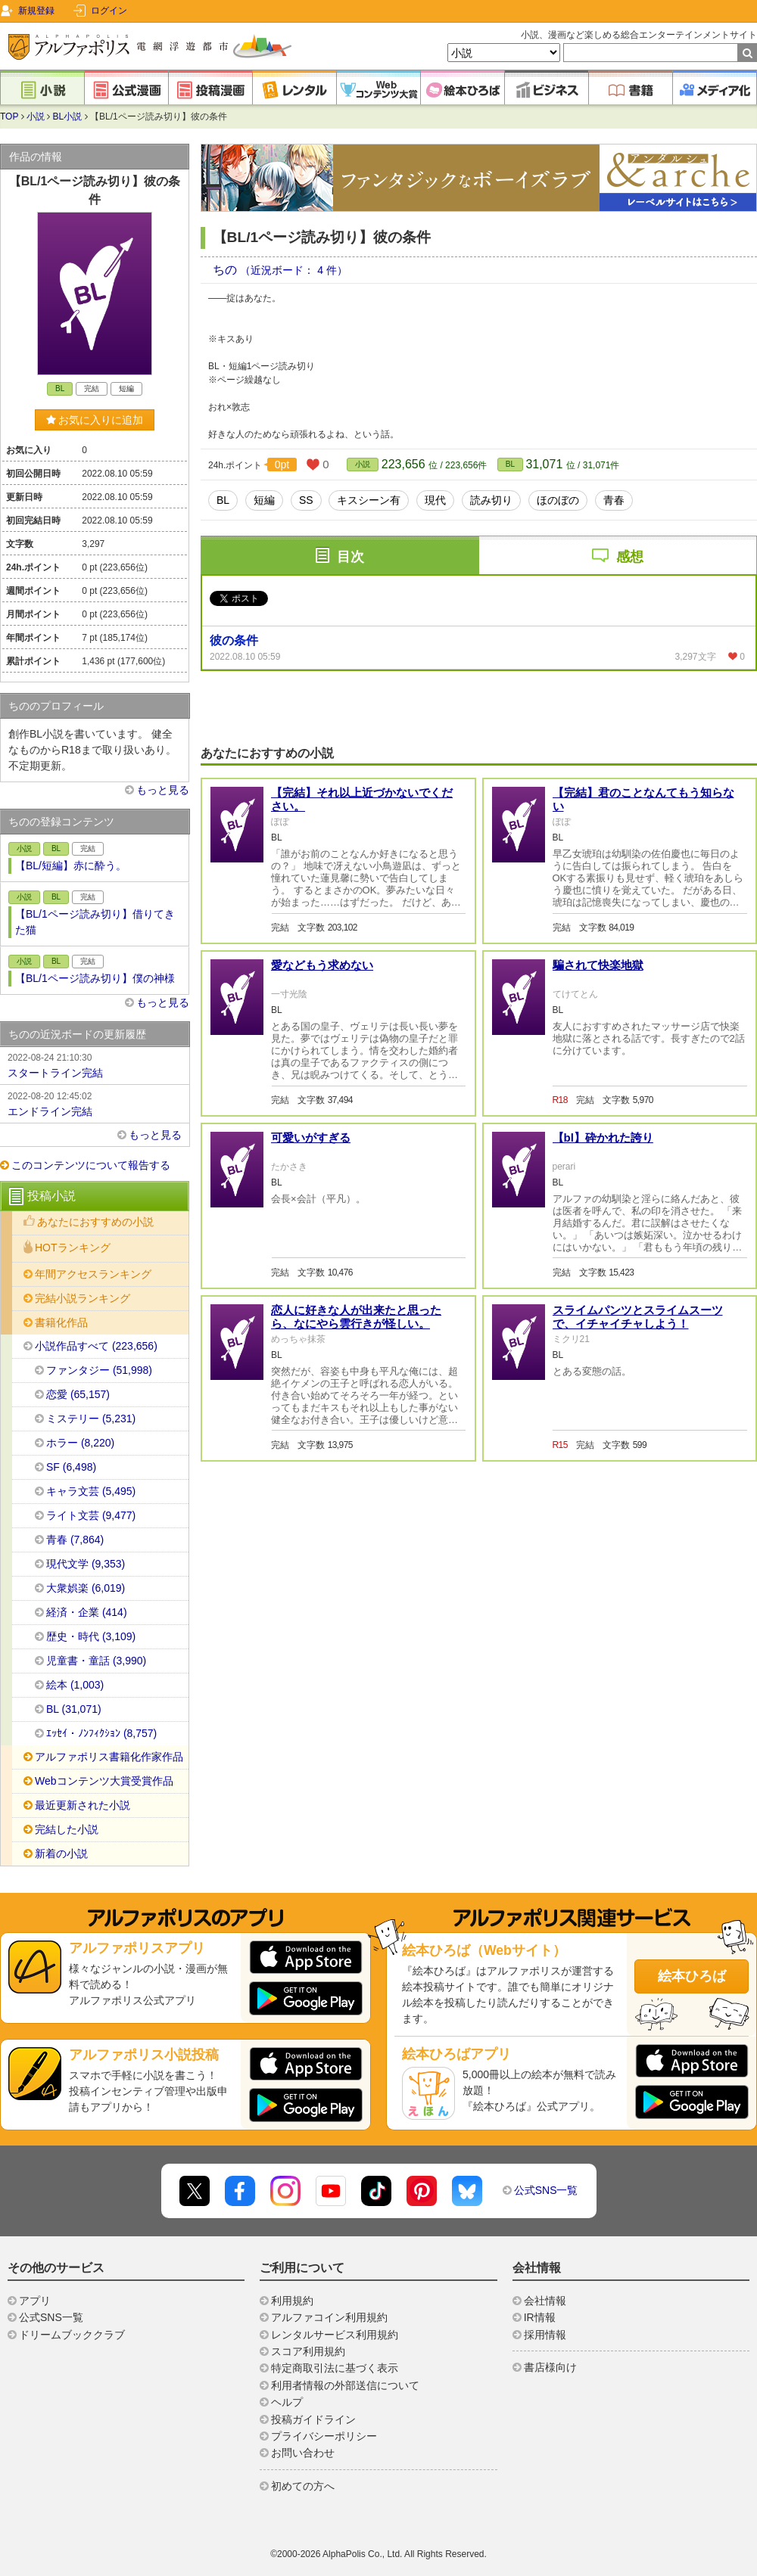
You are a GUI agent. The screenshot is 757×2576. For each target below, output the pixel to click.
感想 (629, 556)
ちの (226, 269)
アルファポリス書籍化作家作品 (109, 1757)
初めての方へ (303, 2486)
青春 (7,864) (75, 1539)
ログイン (109, 10)
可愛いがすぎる (310, 1315)
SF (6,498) (71, 1467)
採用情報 (545, 2335)
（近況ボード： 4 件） (293, 270)
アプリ (35, 2301)
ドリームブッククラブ (72, 2335)
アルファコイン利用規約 (329, 2317)
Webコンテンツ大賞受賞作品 (104, 1781)
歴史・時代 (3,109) (91, 1636)
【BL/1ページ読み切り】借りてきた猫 (95, 922)
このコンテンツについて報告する (90, 1165)
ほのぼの (558, 500)
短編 (264, 500)
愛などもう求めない (322, 1142)
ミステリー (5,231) (91, 1418)
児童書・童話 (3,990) (96, 1661)
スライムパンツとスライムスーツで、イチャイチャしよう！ (638, 1494)
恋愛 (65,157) (78, 1394)
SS (306, 500)
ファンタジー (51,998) (99, 1370)
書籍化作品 (61, 1322)
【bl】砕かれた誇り (603, 1315)
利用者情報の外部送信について (345, 2385)
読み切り (491, 500)
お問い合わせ (303, 2453)
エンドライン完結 (95, 1103)
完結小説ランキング (82, 1298)
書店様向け (550, 2367)
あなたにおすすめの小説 (95, 1222)
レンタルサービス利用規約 (334, 2335)
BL (510, 464)
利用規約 (292, 2301)
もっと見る (162, 790)
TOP (9, 116)
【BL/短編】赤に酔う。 (70, 865)
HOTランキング (73, 1247)
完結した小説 (66, 1829)
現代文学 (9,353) (85, 1564)
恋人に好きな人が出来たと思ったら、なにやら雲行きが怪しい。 (356, 1494)
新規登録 (36, 10)
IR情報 (540, 2317)
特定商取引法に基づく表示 (334, 2368)
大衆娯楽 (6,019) (85, 1588)
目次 (350, 556)
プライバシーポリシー (324, 2436)
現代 (435, 500)
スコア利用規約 (308, 2351)
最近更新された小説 (82, 1805)
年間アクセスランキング (93, 1274)
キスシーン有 (368, 500)
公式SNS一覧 (546, 2190)
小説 (35, 116)
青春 (614, 500)
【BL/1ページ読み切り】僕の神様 (95, 978)
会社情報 (545, 2301)
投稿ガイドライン (313, 2419)
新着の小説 (61, 1853)
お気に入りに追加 (95, 420)
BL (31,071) (73, 1709)
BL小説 (68, 116)
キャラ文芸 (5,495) (91, 1491)
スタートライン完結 (95, 1064)
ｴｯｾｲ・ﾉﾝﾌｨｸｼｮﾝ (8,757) (101, 1733)
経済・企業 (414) (86, 1612)
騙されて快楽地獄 (598, 1142)
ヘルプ (287, 2402)
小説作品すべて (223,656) (96, 1346)
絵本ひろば (692, 1976)
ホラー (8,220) (80, 1443)
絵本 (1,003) (75, 1685)
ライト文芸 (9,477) (91, 1515)
